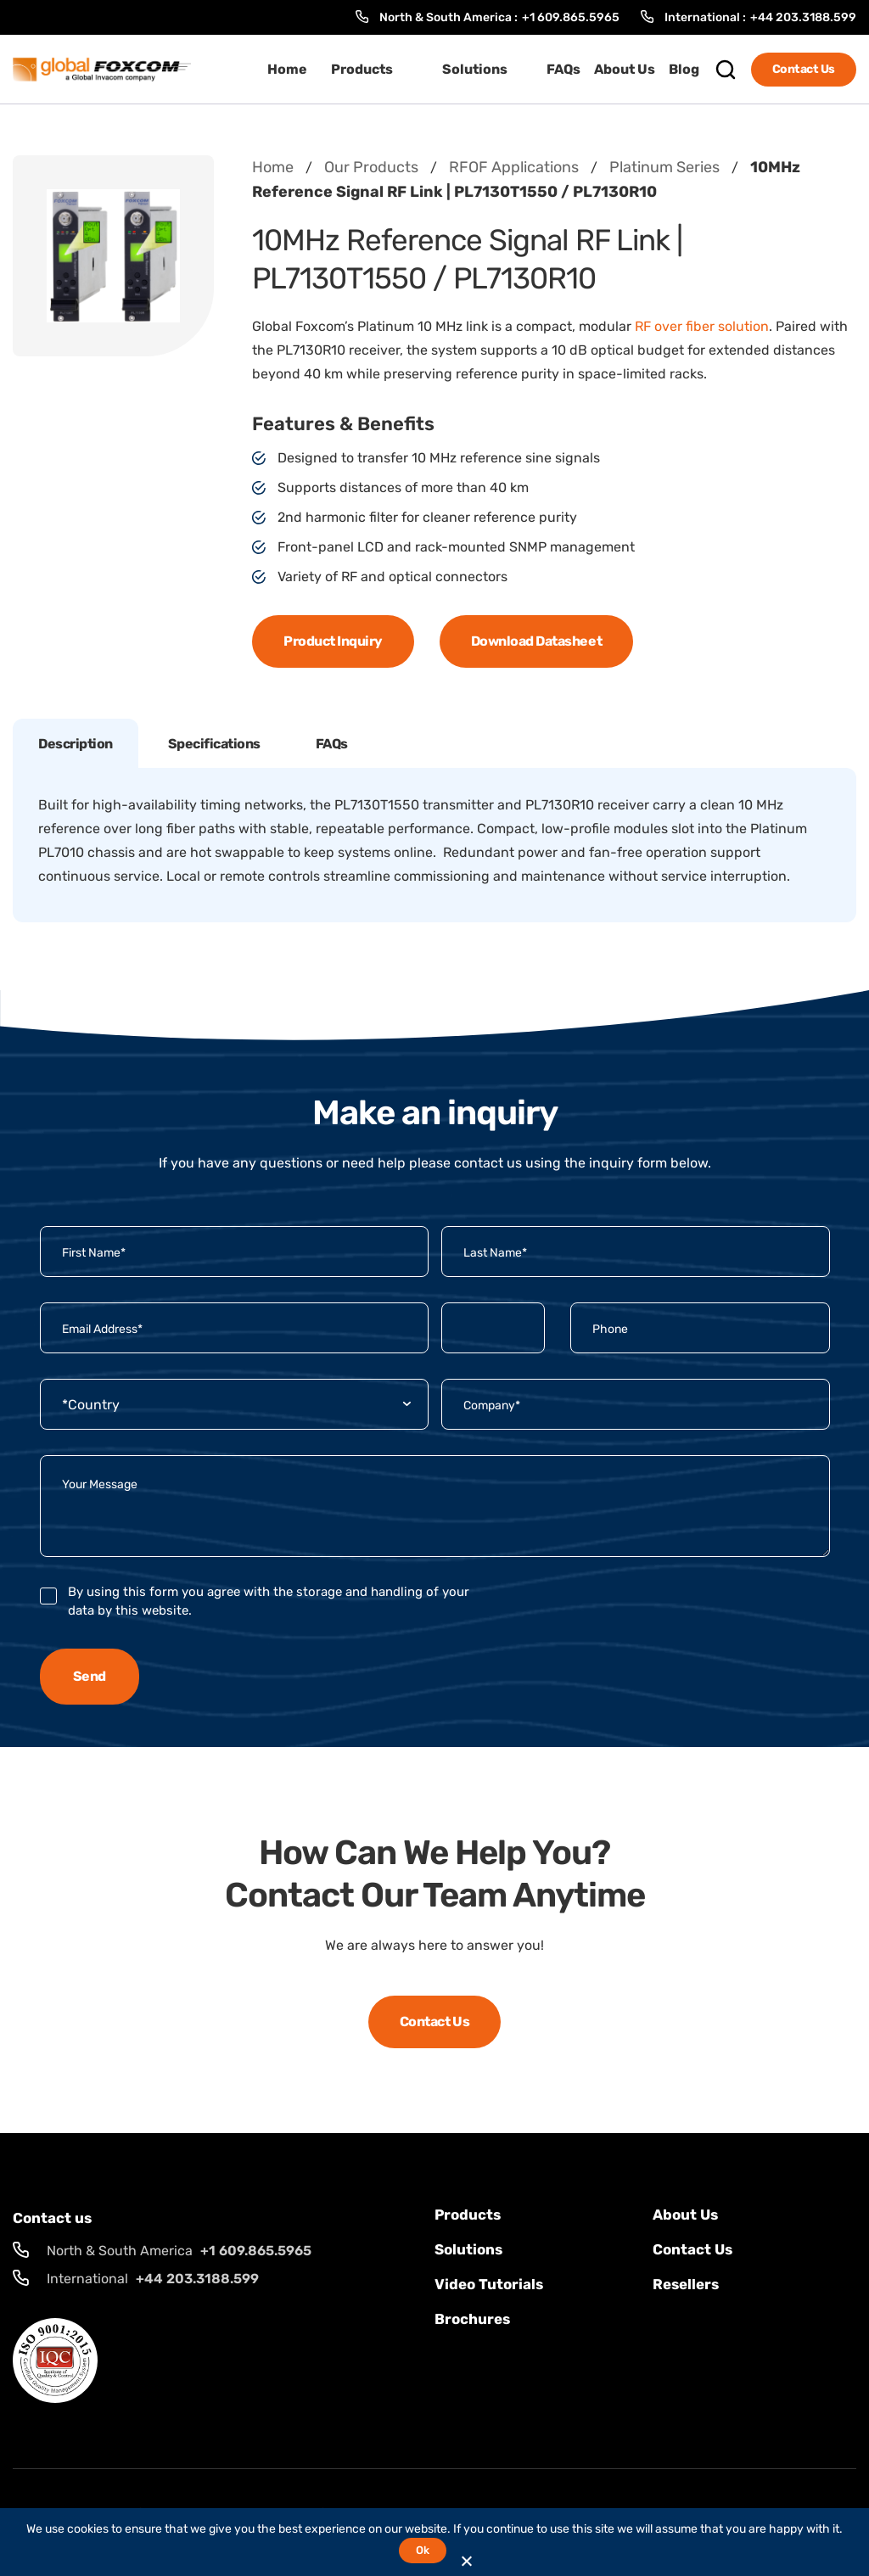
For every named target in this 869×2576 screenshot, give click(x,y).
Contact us (692, 2249)
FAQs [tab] (332, 744)
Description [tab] (75, 744)
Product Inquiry (333, 641)
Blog (684, 69)
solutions (468, 2249)
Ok (422, 2550)
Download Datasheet (536, 641)
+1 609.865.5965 (571, 17)
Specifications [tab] (214, 744)
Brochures (472, 2318)
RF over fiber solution (702, 326)
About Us (624, 69)
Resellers (686, 2284)
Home (287, 69)
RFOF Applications (514, 167)
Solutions (474, 69)
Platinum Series (664, 167)
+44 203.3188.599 (803, 17)
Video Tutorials (488, 2284)
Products (362, 69)
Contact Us (803, 69)
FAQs (563, 69)
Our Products (371, 167)
